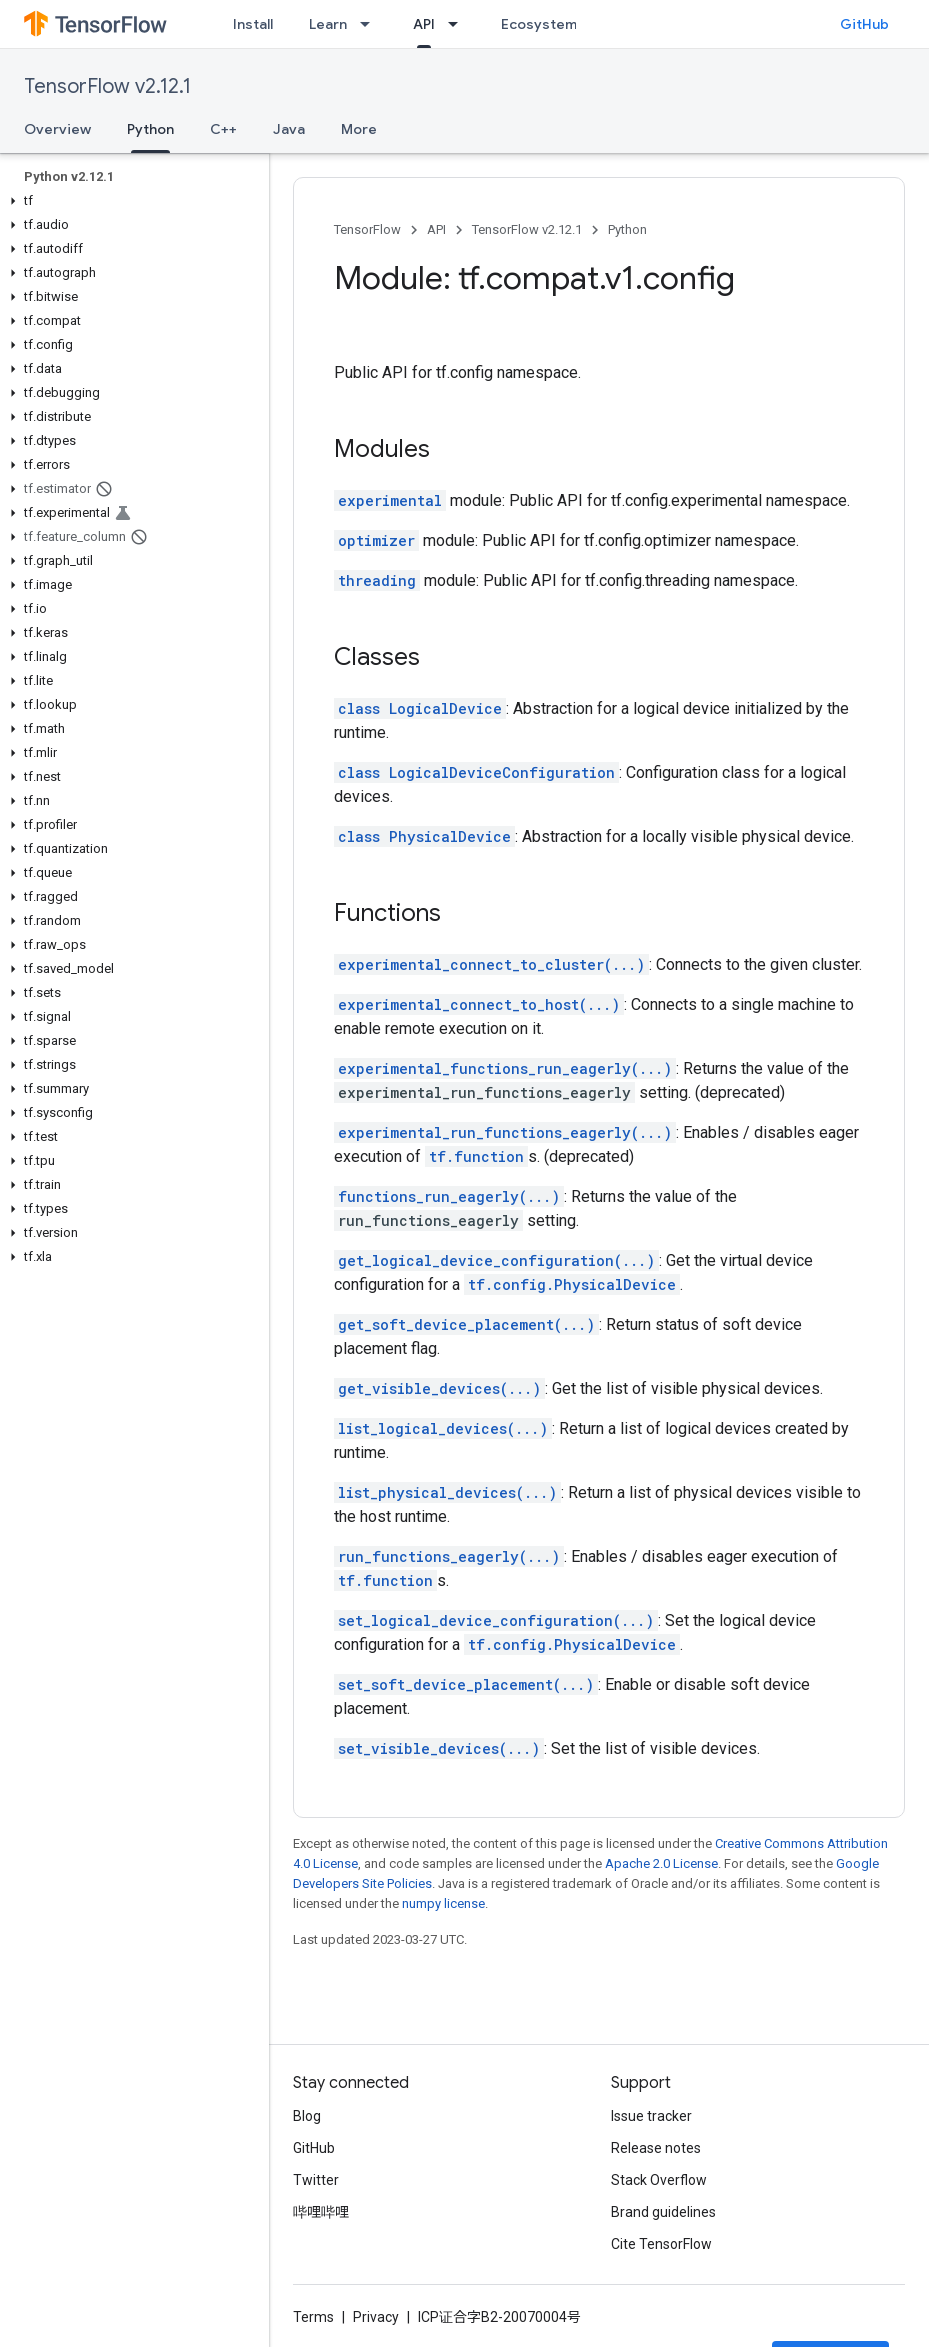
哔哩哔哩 (321, 2212)
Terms (313, 2317)
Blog (307, 2116)
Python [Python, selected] (150, 129)
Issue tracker (651, 2116)
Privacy (376, 2317)
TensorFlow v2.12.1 (107, 86)
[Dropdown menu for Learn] (371, 24)
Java (289, 129)
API (436, 229)
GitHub (864, 24)
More (359, 129)
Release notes (656, 2148)
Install (253, 24)
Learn (328, 24)
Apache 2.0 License (661, 1863)
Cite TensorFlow (661, 2244)
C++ (223, 129)
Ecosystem (539, 24)
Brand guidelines (663, 2212)
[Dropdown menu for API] (459, 24)
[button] (130, 201)
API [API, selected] (424, 24)
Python (627, 229)
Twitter (316, 2180)
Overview (57, 129)
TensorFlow (367, 229)
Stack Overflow (659, 2180)
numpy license (443, 1903)
